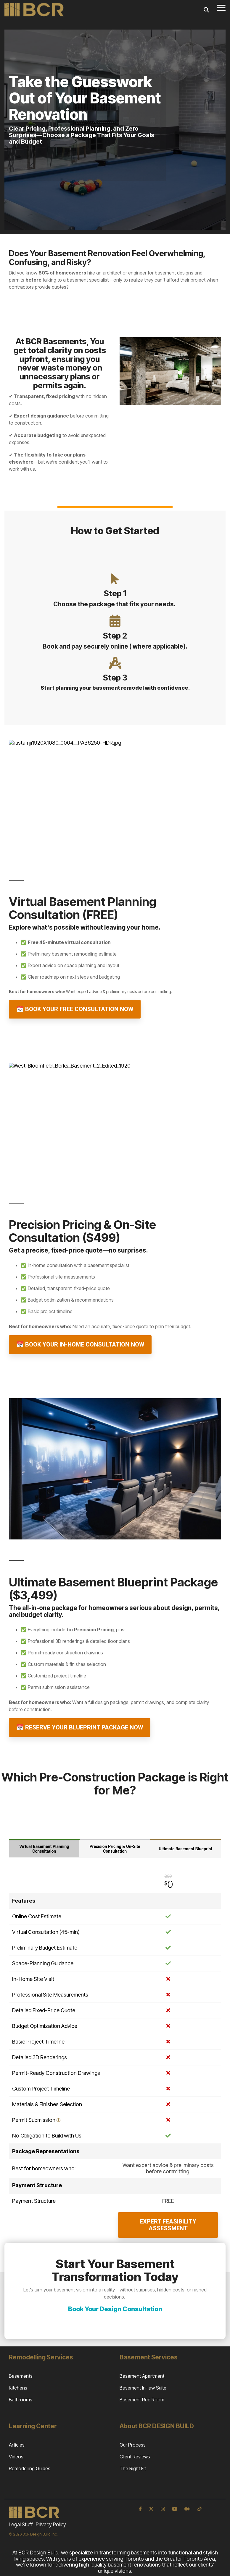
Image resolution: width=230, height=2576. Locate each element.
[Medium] (188, 2508)
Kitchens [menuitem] (18, 2388)
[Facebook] (140, 2508)
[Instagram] (163, 2508)
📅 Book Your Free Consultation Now (74, 1009)
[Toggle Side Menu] (221, 7)
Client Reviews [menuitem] (135, 2457)
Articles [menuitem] (17, 2445)
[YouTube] (175, 2508)
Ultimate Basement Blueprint (185, 1848)
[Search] (206, 9)
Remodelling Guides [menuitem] (29, 2468)
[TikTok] (199, 2508)
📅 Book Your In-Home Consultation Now (80, 1344)
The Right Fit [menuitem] (133, 2468)
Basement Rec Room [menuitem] (142, 2400)
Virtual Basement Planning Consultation (44, 1849)
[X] (151, 2508)
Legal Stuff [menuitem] (21, 2525)
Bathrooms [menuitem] (20, 2400)
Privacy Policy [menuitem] (51, 2525)
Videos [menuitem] (16, 2457)
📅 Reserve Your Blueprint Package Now (79, 1727)
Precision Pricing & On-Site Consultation (114, 1849)
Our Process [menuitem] (133, 2445)
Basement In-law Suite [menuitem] (143, 2388)
